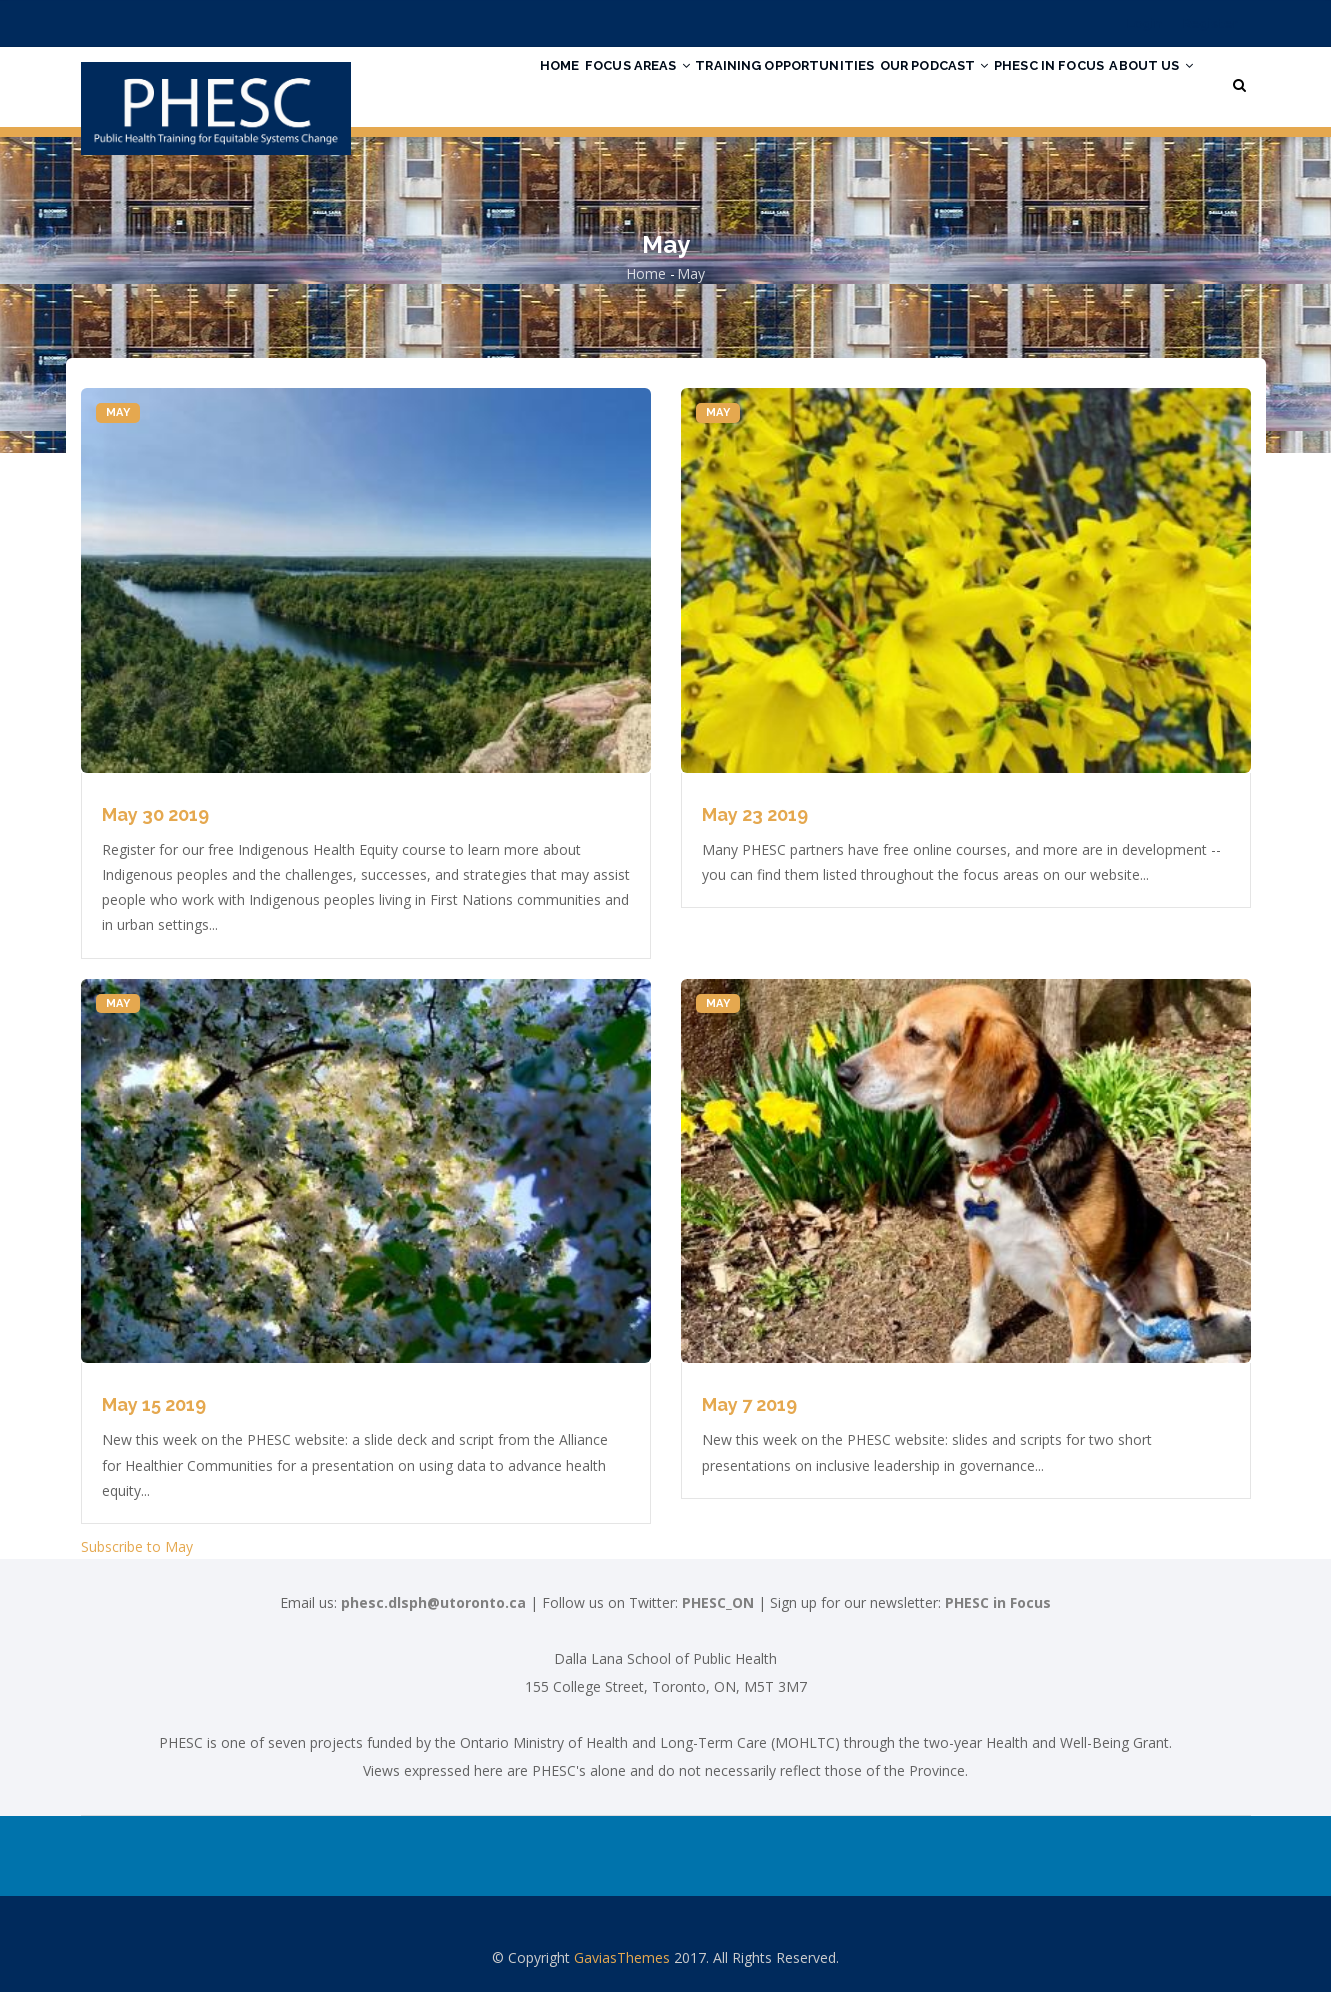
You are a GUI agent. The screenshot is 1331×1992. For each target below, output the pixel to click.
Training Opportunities (729, 83)
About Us (1144, 83)
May (118, 412)
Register (1210, 23)
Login (1144, 23)
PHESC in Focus (1027, 83)
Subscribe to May (137, 1546)
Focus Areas (566, 83)
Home (473, 83)
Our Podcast (895, 83)
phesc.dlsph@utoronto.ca (433, 1602)
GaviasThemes (622, 1957)
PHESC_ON (718, 1602)
